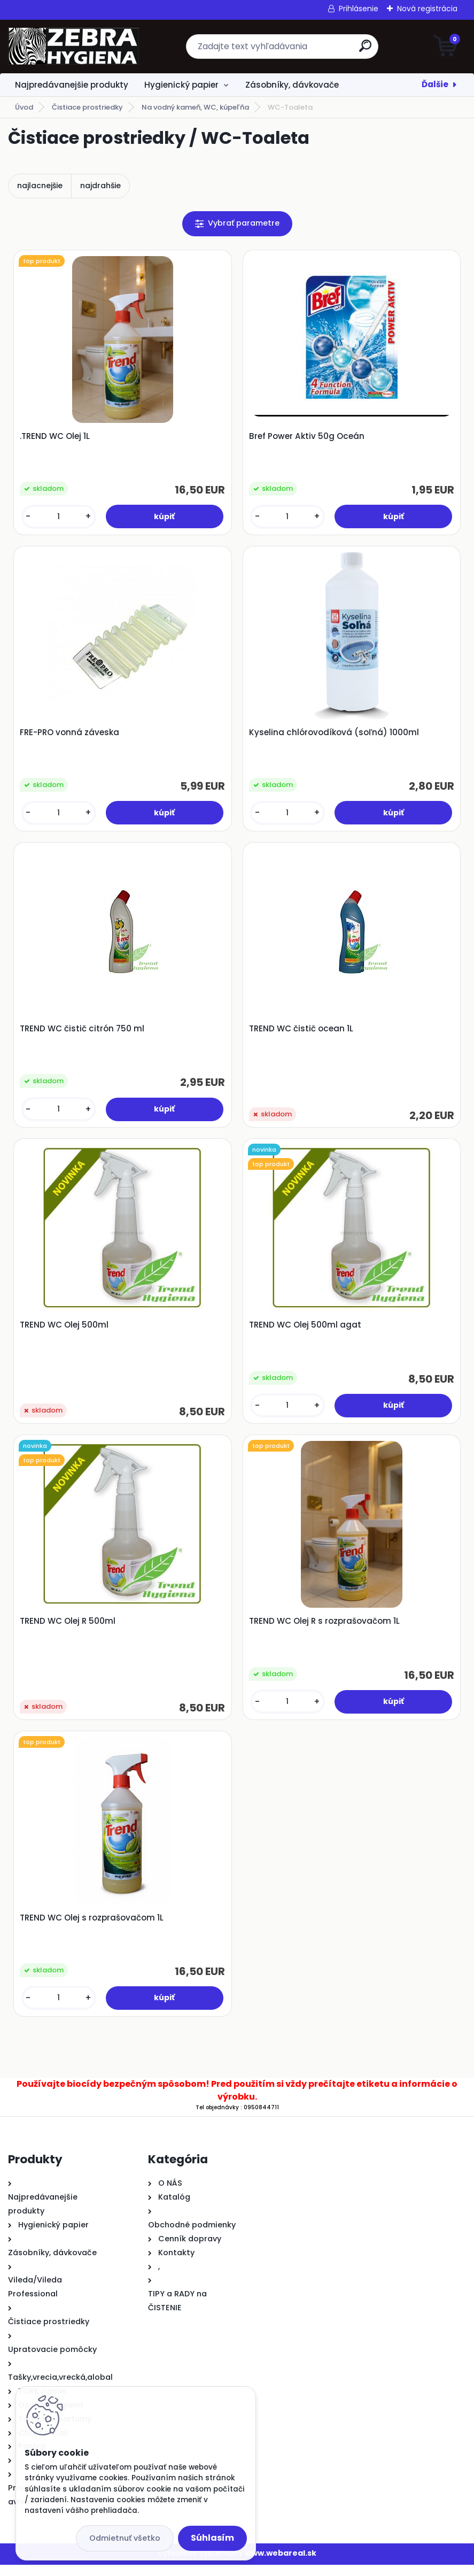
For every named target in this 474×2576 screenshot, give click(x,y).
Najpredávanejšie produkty (71, 84)
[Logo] (73, 46)
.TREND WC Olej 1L (56, 437)
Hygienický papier (181, 84)
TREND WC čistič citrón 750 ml (83, 1033)
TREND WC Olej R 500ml (68, 1629)
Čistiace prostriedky (87, 107)
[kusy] (59, 518)
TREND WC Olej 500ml (65, 1331)
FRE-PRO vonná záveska (70, 735)
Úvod (24, 107)
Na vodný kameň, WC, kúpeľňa (195, 107)
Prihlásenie (358, 8)
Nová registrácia (427, 8)
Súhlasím (212, 2538)
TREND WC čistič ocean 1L (302, 1033)
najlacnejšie (40, 185)
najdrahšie (100, 185)
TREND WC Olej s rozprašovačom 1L (93, 1928)
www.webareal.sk (280, 2564)
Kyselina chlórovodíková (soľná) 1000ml (334, 735)
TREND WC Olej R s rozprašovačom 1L (325, 1629)
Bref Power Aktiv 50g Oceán (307, 437)
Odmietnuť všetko (124, 2538)
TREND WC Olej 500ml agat (306, 1331)
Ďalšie (435, 84)
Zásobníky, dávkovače (292, 84)
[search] (365, 50)
